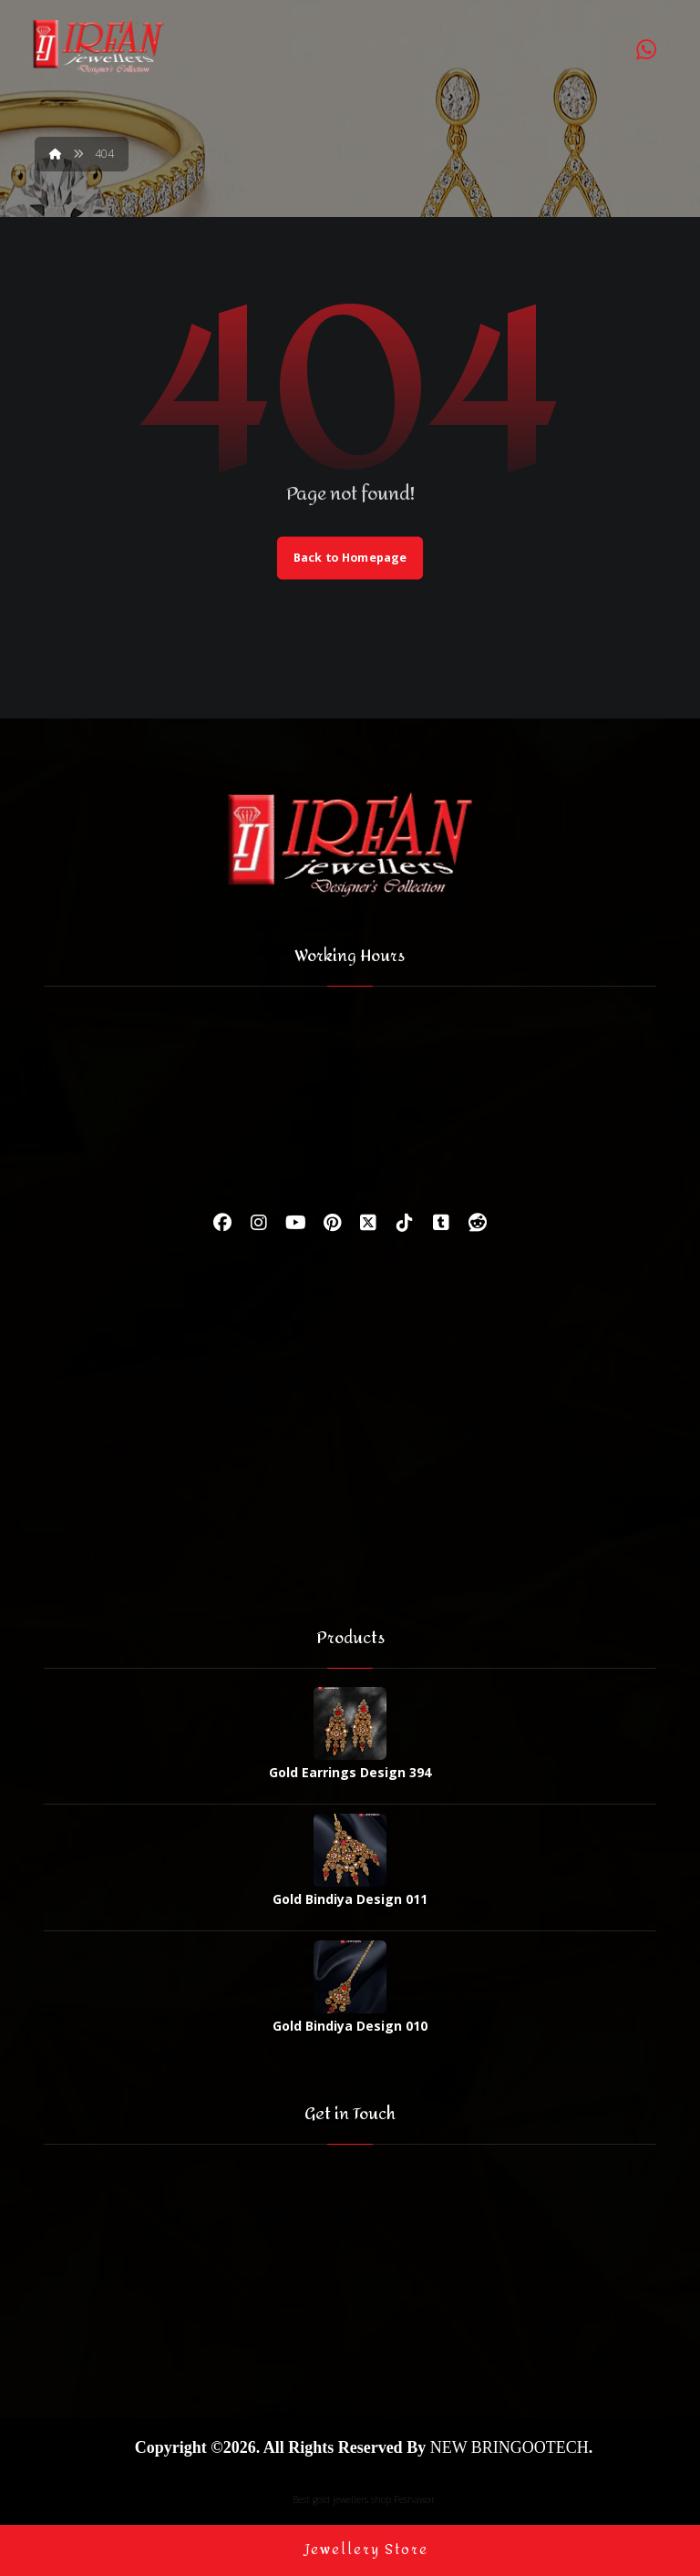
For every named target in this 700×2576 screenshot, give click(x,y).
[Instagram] (259, 1223)
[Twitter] (368, 1223)
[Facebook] (222, 1223)
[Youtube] (295, 1223)
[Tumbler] (441, 1223)
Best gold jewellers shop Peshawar (364, 2497)
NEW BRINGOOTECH (509, 2445)
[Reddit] (477, 1223)
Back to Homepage (350, 557)
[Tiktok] (404, 1223)
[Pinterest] (332, 1223)
